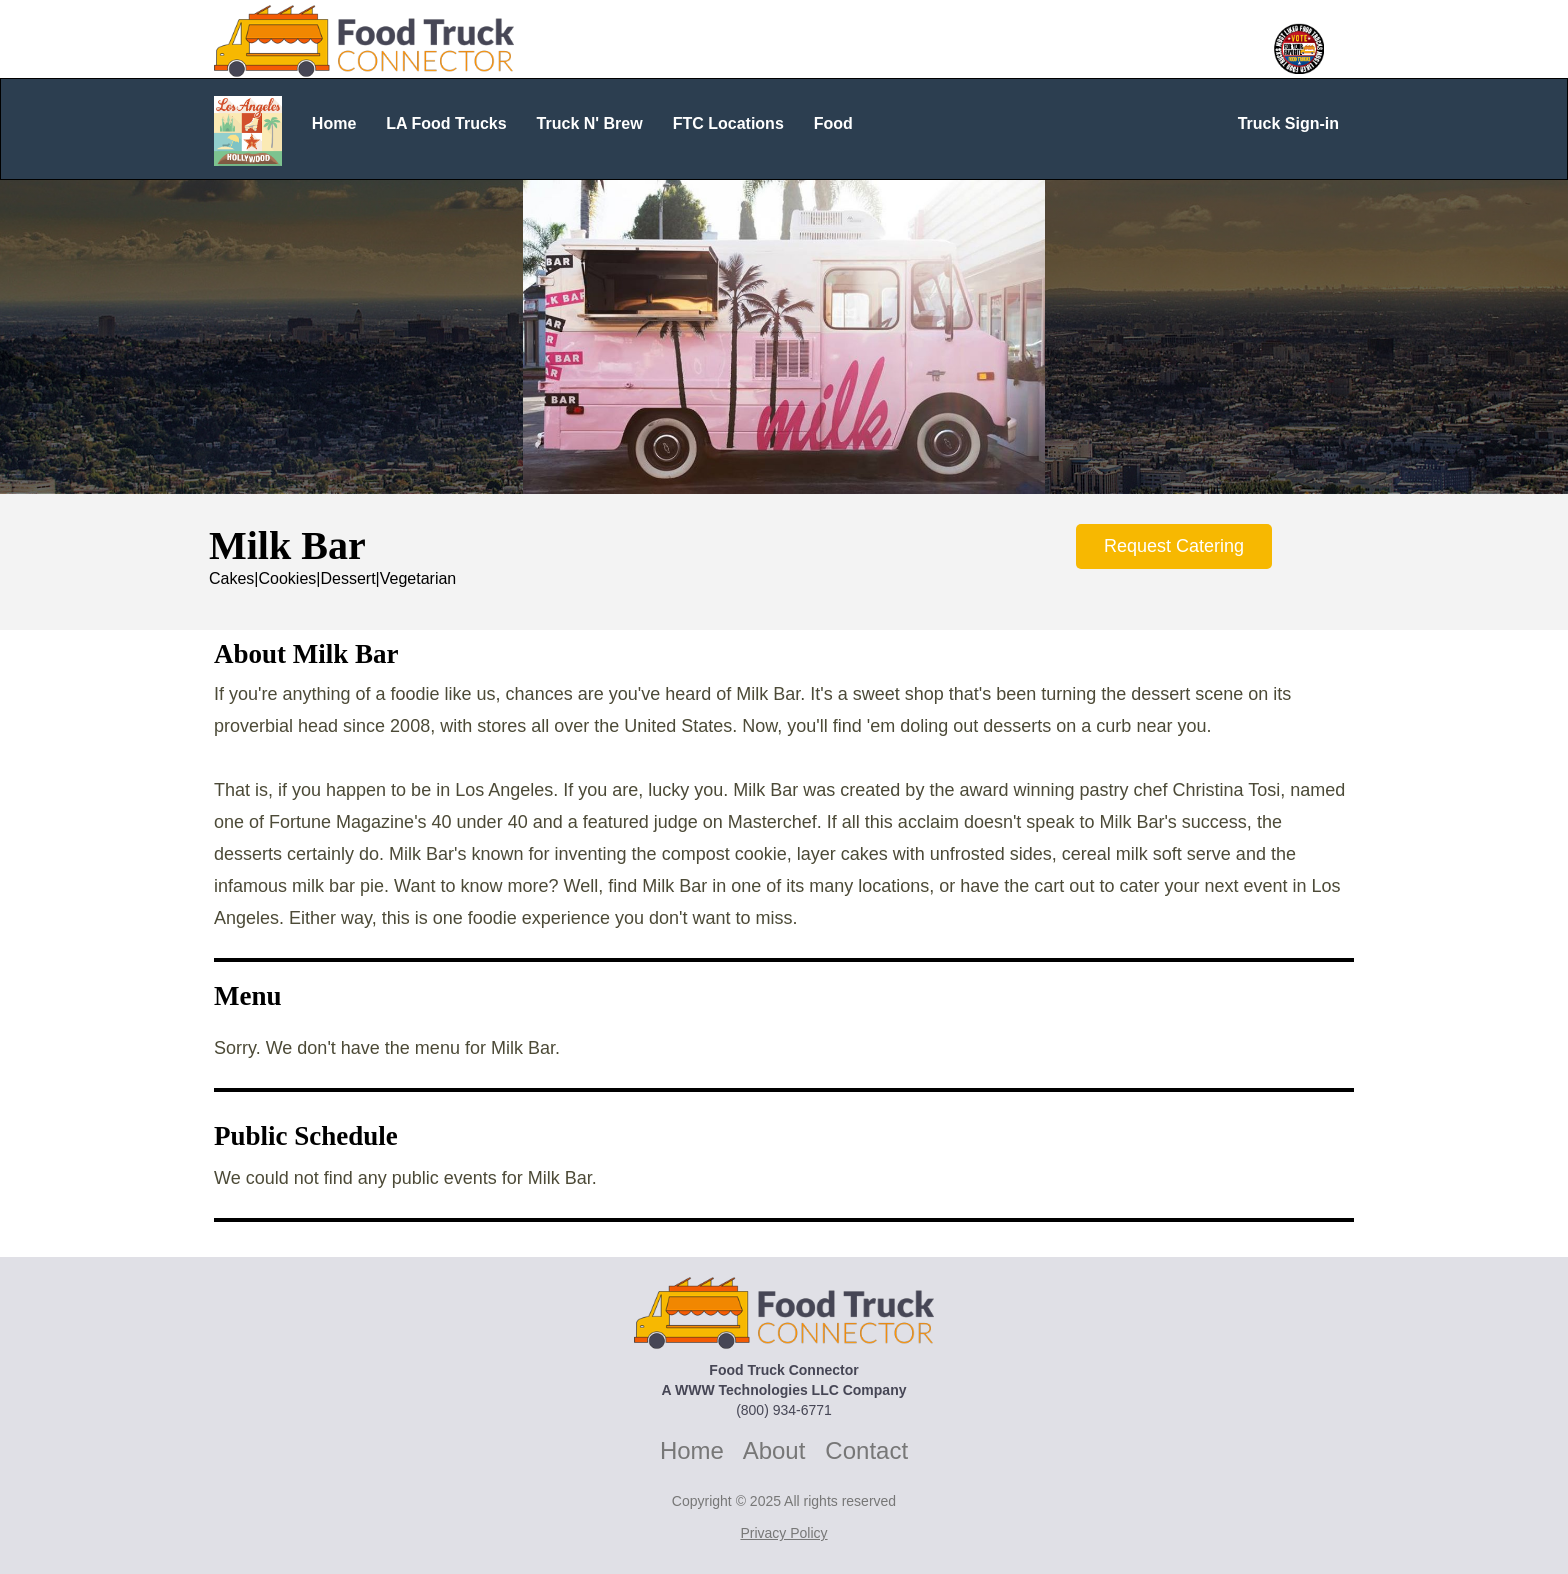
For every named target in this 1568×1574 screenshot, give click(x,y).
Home (692, 1450)
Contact (866, 1450)
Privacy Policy (783, 1533)
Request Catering (1174, 546)
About (774, 1450)
